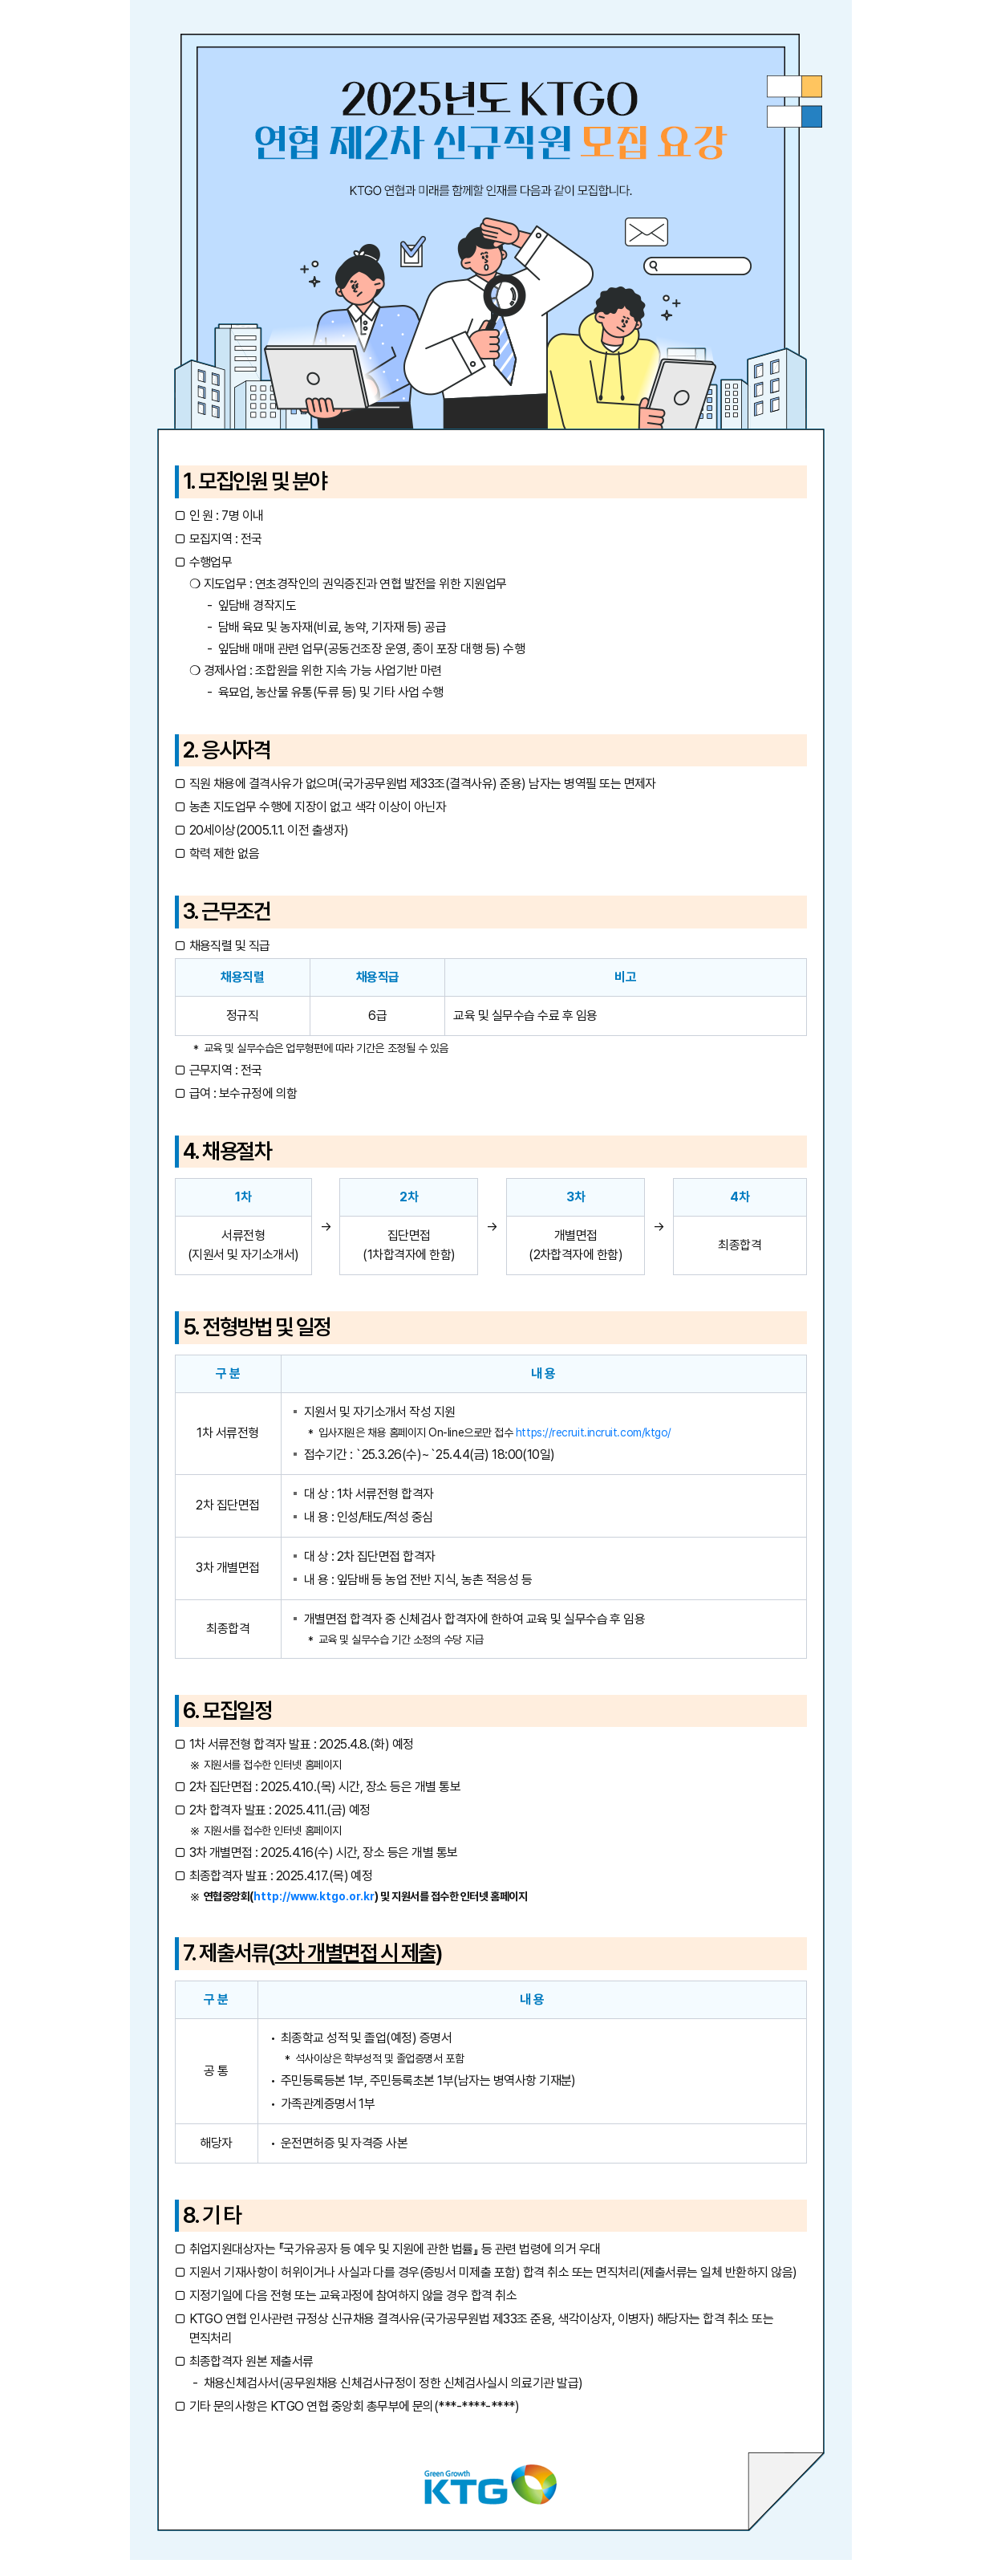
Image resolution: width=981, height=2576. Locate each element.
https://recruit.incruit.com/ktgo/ (593, 1432)
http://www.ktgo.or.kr (314, 1896)
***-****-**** (476, 2406)
